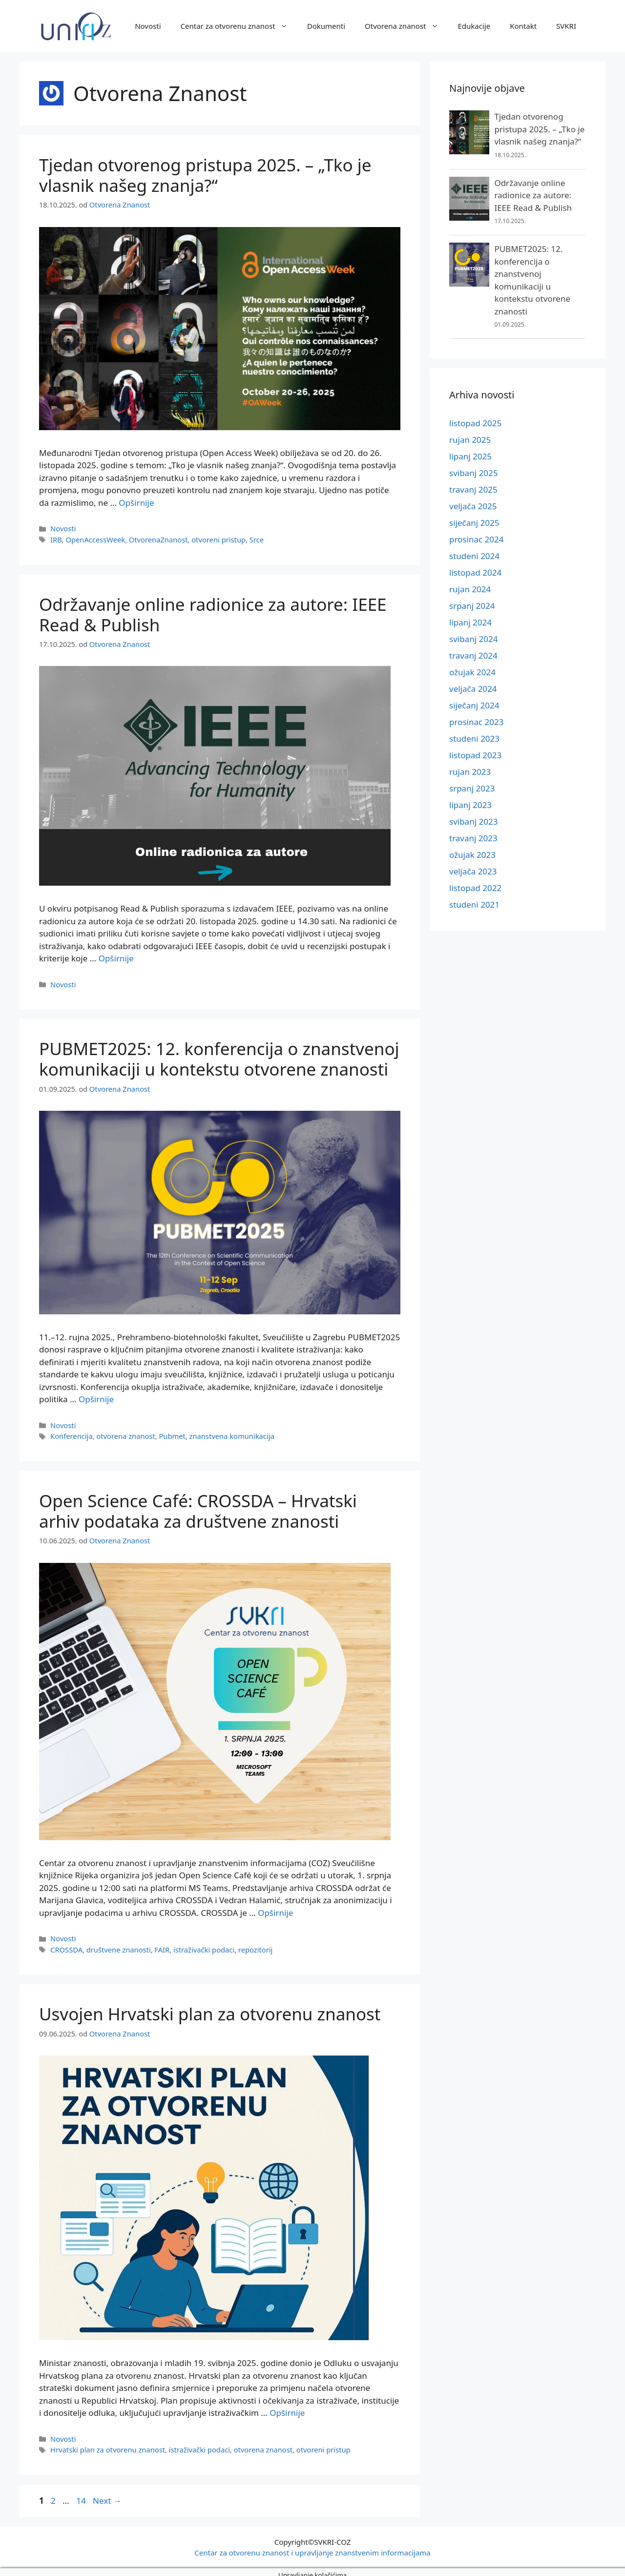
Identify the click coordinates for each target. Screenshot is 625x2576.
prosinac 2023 (476, 721)
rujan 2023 (470, 771)
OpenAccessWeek (94, 538)
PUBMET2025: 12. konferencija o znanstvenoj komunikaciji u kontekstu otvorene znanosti (219, 1056)
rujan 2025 (470, 439)
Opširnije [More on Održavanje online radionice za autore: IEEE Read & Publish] (116, 956)
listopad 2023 (475, 755)
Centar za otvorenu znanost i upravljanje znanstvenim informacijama (312, 2546)
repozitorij (252, 1944)
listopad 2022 (475, 887)
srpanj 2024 (472, 605)
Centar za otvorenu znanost (239, 26)
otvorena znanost (124, 1432)
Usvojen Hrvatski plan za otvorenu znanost (209, 2008)
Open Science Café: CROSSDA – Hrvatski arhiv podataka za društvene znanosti (198, 1507)
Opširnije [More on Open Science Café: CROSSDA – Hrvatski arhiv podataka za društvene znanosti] (275, 1908)
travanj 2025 (473, 489)
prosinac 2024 (476, 539)
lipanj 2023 (470, 804)
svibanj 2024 (473, 638)
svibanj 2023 (473, 821)
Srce (253, 538)
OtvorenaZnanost (156, 538)
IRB (56, 538)
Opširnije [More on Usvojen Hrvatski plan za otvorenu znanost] (287, 2406)
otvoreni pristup (215, 538)
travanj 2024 (473, 655)
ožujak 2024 (472, 672)
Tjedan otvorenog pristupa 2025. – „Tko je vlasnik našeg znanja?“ (205, 175)
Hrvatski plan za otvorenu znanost (106, 2443)
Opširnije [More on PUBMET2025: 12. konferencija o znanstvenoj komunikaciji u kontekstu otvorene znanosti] (96, 1396)
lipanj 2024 (470, 622)
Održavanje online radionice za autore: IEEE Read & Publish (213, 613)
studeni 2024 (474, 555)
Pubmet (170, 1432)
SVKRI (566, 26)
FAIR (160, 1944)
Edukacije (474, 26)
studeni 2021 (474, 904)
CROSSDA (66, 1944)
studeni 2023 (474, 738)
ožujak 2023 (472, 854)
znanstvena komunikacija (228, 1432)
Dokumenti (326, 26)
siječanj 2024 (474, 705)
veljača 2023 (473, 871)
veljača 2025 (473, 506)
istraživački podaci (201, 1944)
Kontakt (523, 26)
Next (107, 2493)
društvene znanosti (117, 1944)
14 (82, 2493)
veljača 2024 (473, 688)
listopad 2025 (475, 423)
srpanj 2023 (472, 788)
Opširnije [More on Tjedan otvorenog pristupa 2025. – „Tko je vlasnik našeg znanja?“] (136, 502)
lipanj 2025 (470, 456)
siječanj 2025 (474, 522)
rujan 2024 (470, 589)
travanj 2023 (473, 838)
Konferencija (71, 1432)
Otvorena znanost (406, 26)
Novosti (148, 26)
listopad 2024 (475, 572)
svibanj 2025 (473, 472)
